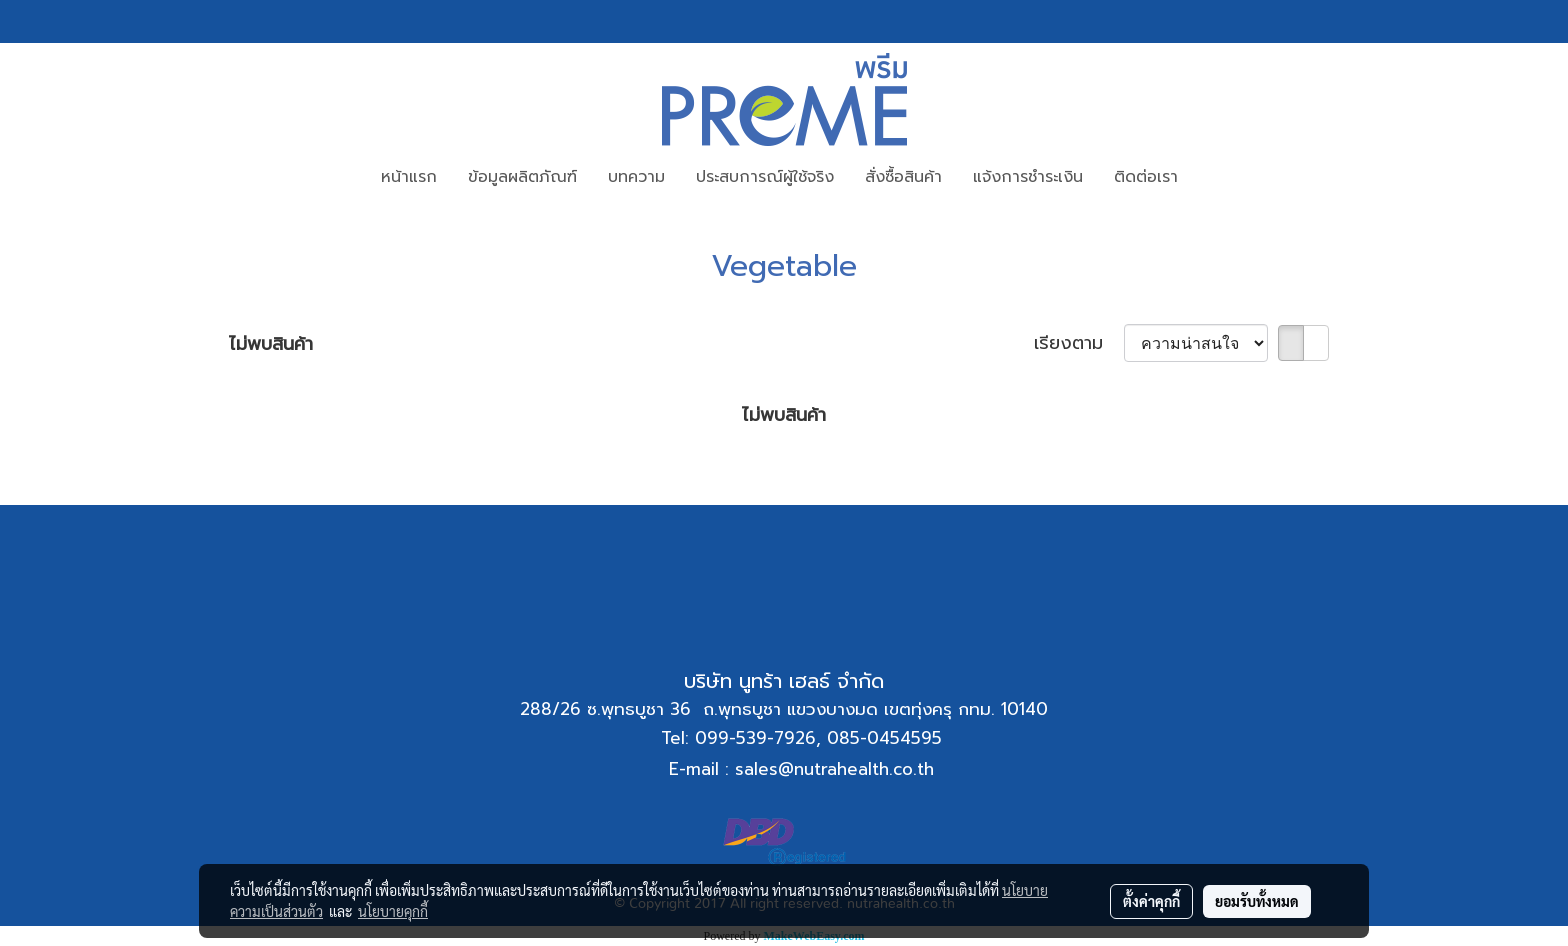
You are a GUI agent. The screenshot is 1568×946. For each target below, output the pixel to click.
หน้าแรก (409, 177)
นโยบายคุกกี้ (393, 911)
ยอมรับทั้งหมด (1257, 901)
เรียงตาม (1079, 343)
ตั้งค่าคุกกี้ (1151, 901)
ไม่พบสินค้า (271, 344)
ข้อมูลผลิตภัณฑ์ (522, 177)
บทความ (636, 177)
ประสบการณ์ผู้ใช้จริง (765, 177)
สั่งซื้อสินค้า (903, 177)
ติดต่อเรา (1146, 177)
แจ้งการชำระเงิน (1028, 177)
